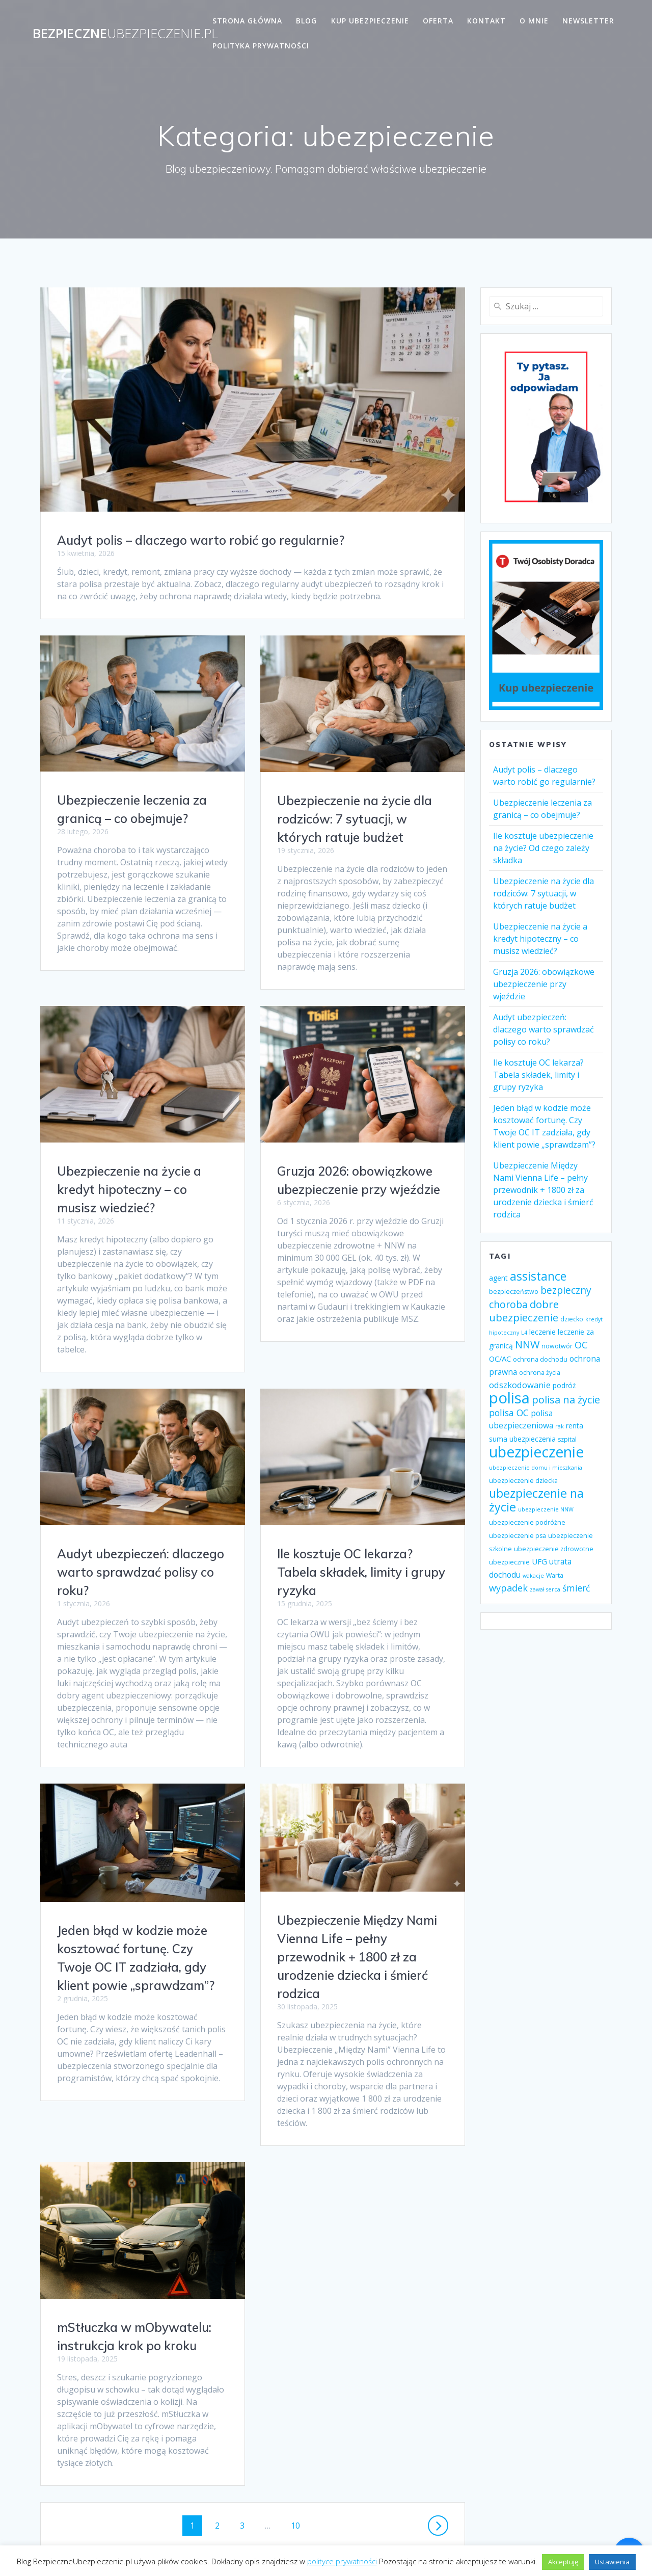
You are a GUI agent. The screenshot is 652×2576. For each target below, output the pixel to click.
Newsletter (588, 20)
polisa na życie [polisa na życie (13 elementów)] (566, 1399)
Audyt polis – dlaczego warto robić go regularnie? (200, 540)
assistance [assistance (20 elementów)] (538, 1276)
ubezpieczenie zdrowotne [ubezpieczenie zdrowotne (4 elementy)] (553, 1549)
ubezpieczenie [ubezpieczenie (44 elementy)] (536, 1452)
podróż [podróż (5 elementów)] (564, 1385)
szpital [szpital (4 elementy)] (567, 1439)
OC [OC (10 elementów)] (581, 1345)
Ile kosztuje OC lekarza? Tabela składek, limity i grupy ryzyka (141, 1554)
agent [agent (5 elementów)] (498, 1278)
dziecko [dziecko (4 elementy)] (571, 1319)
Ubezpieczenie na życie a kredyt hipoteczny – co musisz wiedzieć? (129, 1171)
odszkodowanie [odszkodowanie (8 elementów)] (520, 1385)
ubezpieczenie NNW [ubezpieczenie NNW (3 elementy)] (546, 1509)
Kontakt (486, 20)
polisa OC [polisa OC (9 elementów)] (509, 1412)
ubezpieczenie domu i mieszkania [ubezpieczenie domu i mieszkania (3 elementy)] (535, 1467)
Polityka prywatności (260, 45)
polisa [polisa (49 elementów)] (509, 1398)
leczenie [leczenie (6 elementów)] (542, 1331)
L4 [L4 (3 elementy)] (524, 1332)
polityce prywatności (342, 2561)
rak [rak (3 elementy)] (559, 1426)
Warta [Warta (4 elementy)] (554, 1575)
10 (299, 2450)
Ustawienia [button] (612, 2561)
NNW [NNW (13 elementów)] (527, 1344)
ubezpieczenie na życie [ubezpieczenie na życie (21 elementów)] (536, 1500)
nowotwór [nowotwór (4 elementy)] (557, 1346)
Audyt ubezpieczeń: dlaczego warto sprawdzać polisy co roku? (360, 1542)
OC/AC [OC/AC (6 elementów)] (500, 1358)
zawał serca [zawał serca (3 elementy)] (545, 1589)
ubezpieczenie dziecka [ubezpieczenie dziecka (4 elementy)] (523, 1480)
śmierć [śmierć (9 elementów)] (576, 1588)
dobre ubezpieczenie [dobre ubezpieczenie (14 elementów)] (524, 1310)
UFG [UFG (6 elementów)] (539, 1561)
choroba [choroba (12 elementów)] (508, 1304)
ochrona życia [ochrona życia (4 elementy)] (539, 1372)
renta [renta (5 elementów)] (574, 1425)
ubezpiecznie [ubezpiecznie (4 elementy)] (509, 1562)
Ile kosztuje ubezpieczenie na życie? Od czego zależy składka (543, 848)
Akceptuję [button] (563, 2561)
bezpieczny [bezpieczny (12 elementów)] (565, 1290)
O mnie (534, 20)
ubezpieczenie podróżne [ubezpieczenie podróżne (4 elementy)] (527, 1522)
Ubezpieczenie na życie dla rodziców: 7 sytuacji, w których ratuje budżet (354, 819)
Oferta (438, 20)
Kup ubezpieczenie (370, 20)
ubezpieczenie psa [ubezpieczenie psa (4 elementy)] (517, 1535)
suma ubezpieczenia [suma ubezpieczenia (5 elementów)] (522, 1439)
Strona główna (247, 20)
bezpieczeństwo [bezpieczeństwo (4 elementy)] (513, 1291)
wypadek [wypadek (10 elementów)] (508, 1588)
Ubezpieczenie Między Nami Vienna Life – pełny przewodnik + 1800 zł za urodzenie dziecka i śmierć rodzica (137, 1938)
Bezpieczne (125, 33)
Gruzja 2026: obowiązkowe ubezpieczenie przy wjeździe (543, 984)
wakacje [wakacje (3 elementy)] (533, 1575)
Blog (306, 20)
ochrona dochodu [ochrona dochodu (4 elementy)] (540, 1359)
